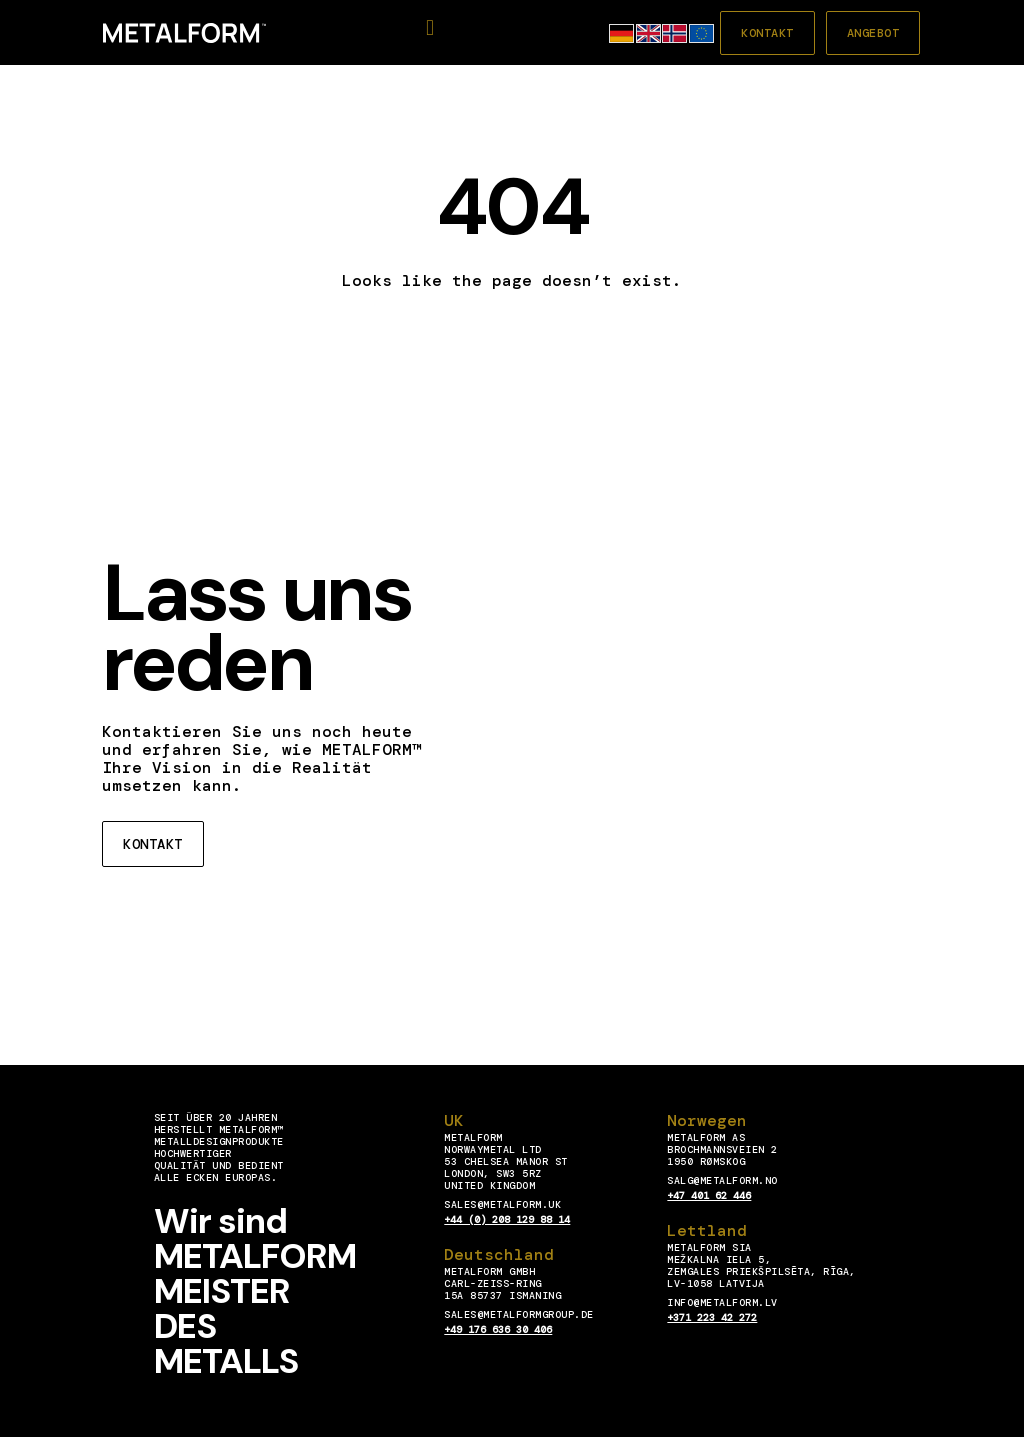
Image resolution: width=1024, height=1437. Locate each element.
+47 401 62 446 (709, 1195)
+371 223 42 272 (712, 1317)
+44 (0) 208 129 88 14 (507, 1219)
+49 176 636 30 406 (498, 1329)
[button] (430, 28)
